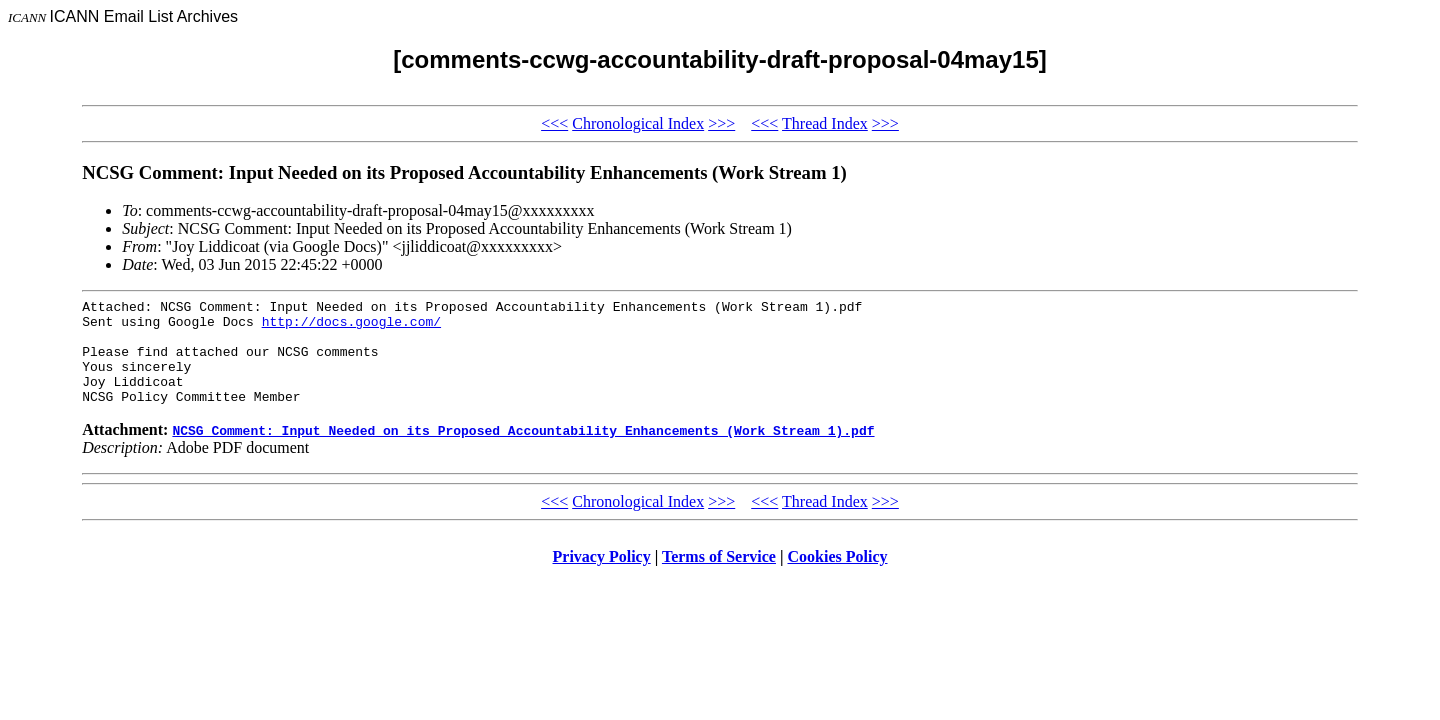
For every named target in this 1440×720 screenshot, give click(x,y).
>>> (721, 123)
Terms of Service (719, 577)
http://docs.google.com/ (351, 327)
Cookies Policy (838, 577)
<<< (554, 123)
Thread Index (825, 123)
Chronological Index (638, 123)
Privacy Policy (602, 577)
